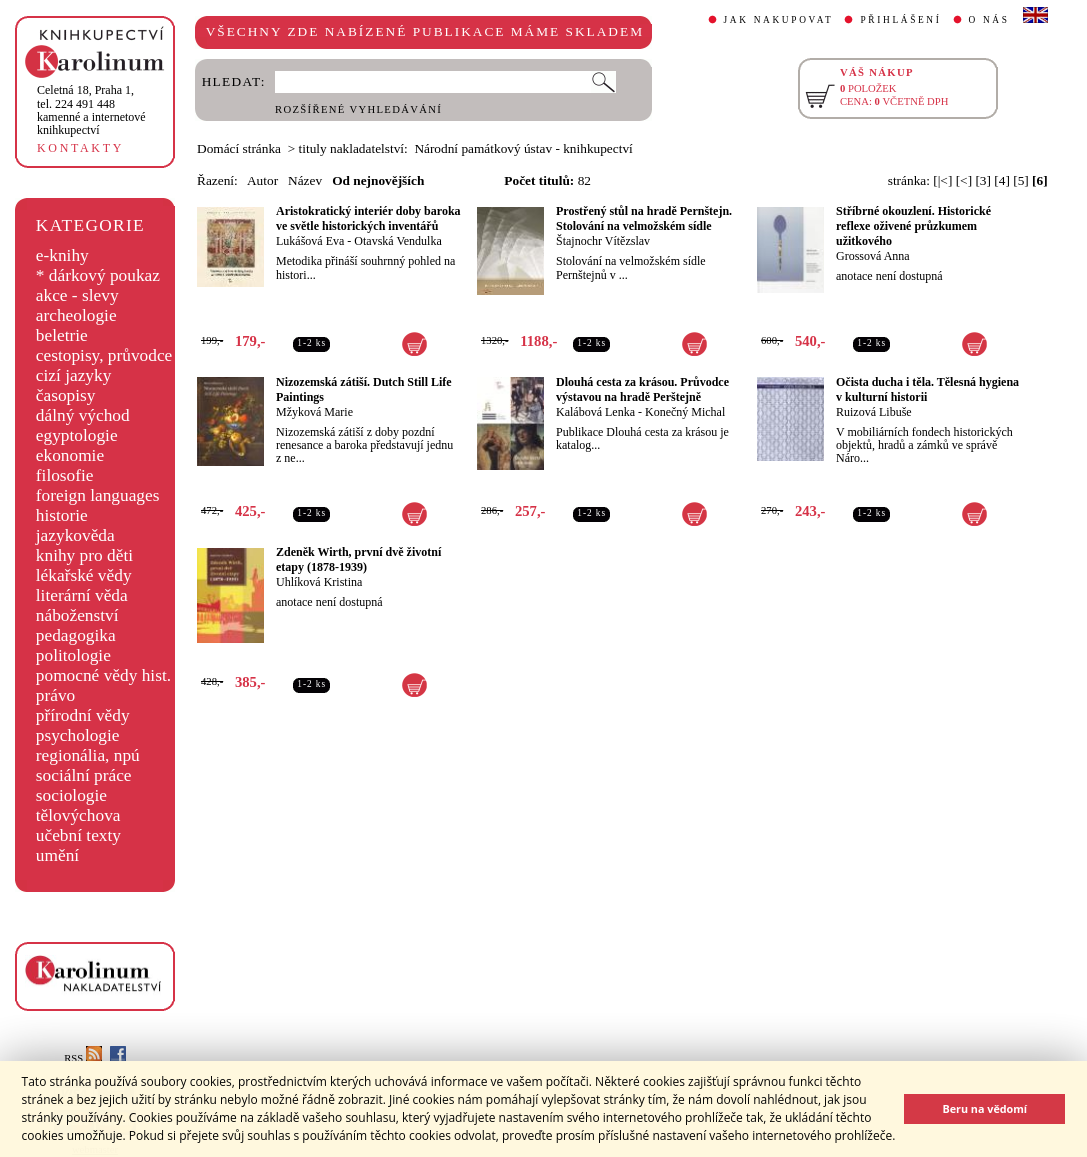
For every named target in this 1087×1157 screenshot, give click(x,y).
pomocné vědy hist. (103, 675)
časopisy (66, 395)
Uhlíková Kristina (319, 582)
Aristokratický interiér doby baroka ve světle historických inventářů (368, 218)
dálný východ (83, 415)
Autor (262, 180)
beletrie (62, 335)
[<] (964, 180)
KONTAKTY (80, 148)
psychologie (78, 735)
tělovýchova (78, 815)
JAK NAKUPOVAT (779, 20)
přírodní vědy (83, 715)
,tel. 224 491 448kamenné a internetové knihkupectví (91, 110)
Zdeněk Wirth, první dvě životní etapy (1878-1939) (358, 559)
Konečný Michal (685, 412)
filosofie (65, 475)
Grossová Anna (873, 256)
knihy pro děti (84, 555)
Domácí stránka (239, 148)
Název (305, 180)
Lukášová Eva (310, 241)
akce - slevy (77, 295)
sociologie (71, 795)
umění (57, 855)
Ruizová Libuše (874, 412)
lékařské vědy (84, 575)
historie (62, 515)
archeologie (76, 315)
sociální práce (84, 775)
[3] (983, 180)
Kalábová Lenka (595, 412)
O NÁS (989, 20)
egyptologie (77, 435)
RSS (83, 1058)
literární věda (82, 595)
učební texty (78, 835)
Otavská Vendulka (397, 241)
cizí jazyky (74, 375)
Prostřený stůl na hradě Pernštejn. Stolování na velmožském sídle (644, 218)
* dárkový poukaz (98, 275)
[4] (1002, 180)
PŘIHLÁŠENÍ (900, 20)
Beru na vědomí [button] (984, 1108)
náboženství (77, 615)
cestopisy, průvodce (104, 355)
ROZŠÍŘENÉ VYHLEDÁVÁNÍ (358, 109)
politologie (73, 655)
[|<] (942, 180)
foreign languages (98, 495)
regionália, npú (88, 755)
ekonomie (70, 455)
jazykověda (75, 535)
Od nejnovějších (378, 180)
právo (55, 695)
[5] (1021, 180)
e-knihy (62, 255)
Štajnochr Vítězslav (603, 241)
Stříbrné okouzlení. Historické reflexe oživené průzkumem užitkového (913, 226)
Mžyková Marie (314, 412)
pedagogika (76, 635)
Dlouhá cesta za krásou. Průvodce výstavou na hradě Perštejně (642, 389)
